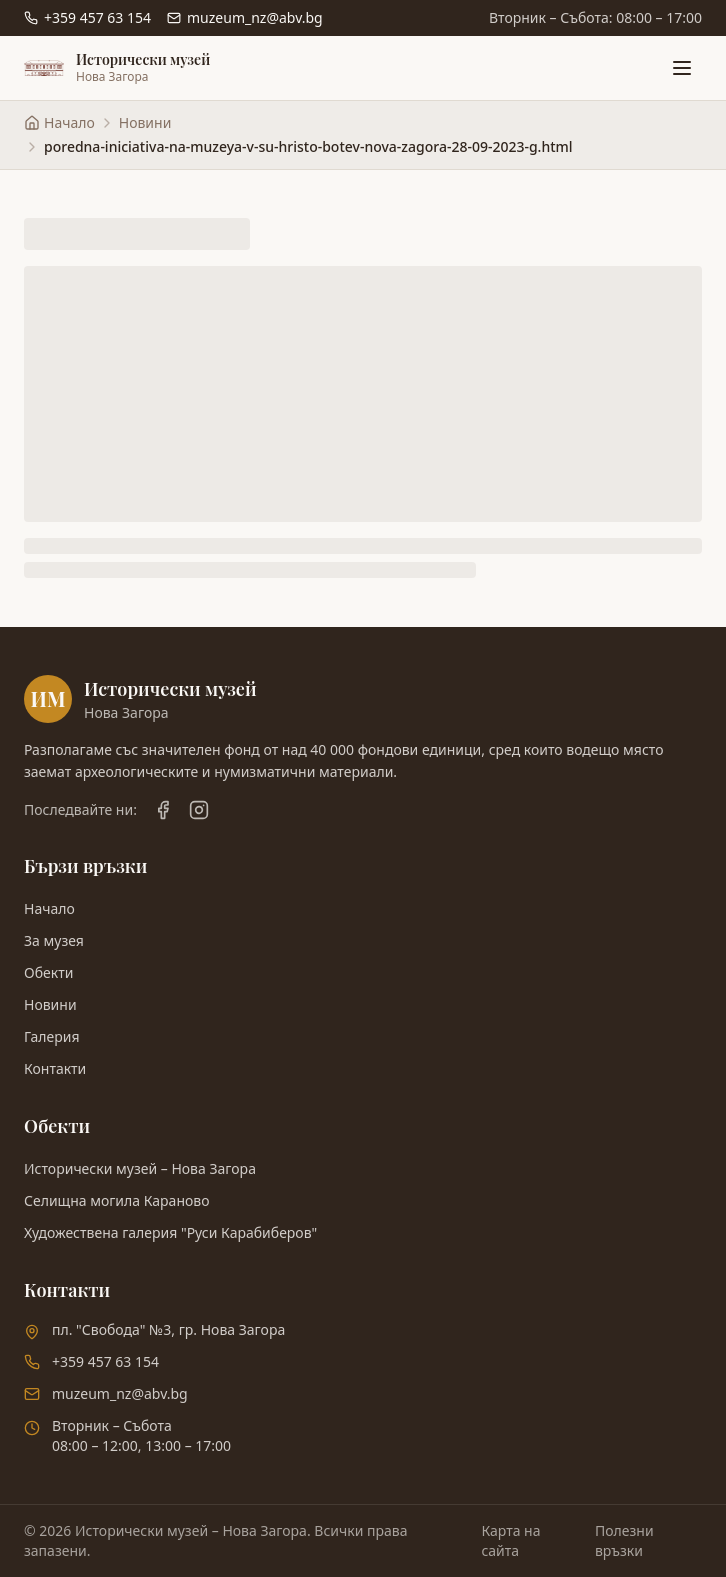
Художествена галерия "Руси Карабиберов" (170, 1232)
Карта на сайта (510, 1540)
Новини (145, 122)
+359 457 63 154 (105, 1361)
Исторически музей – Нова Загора (140, 1168)
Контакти (55, 1068)
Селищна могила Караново (117, 1200)
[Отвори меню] (682, 68)
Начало (49, 908)
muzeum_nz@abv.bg (120, 1393)
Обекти (48, 972)
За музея (54, 940)
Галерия (52, 1036)
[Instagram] (199, 810)
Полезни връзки (624, 1540)
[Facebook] (163, 810)
